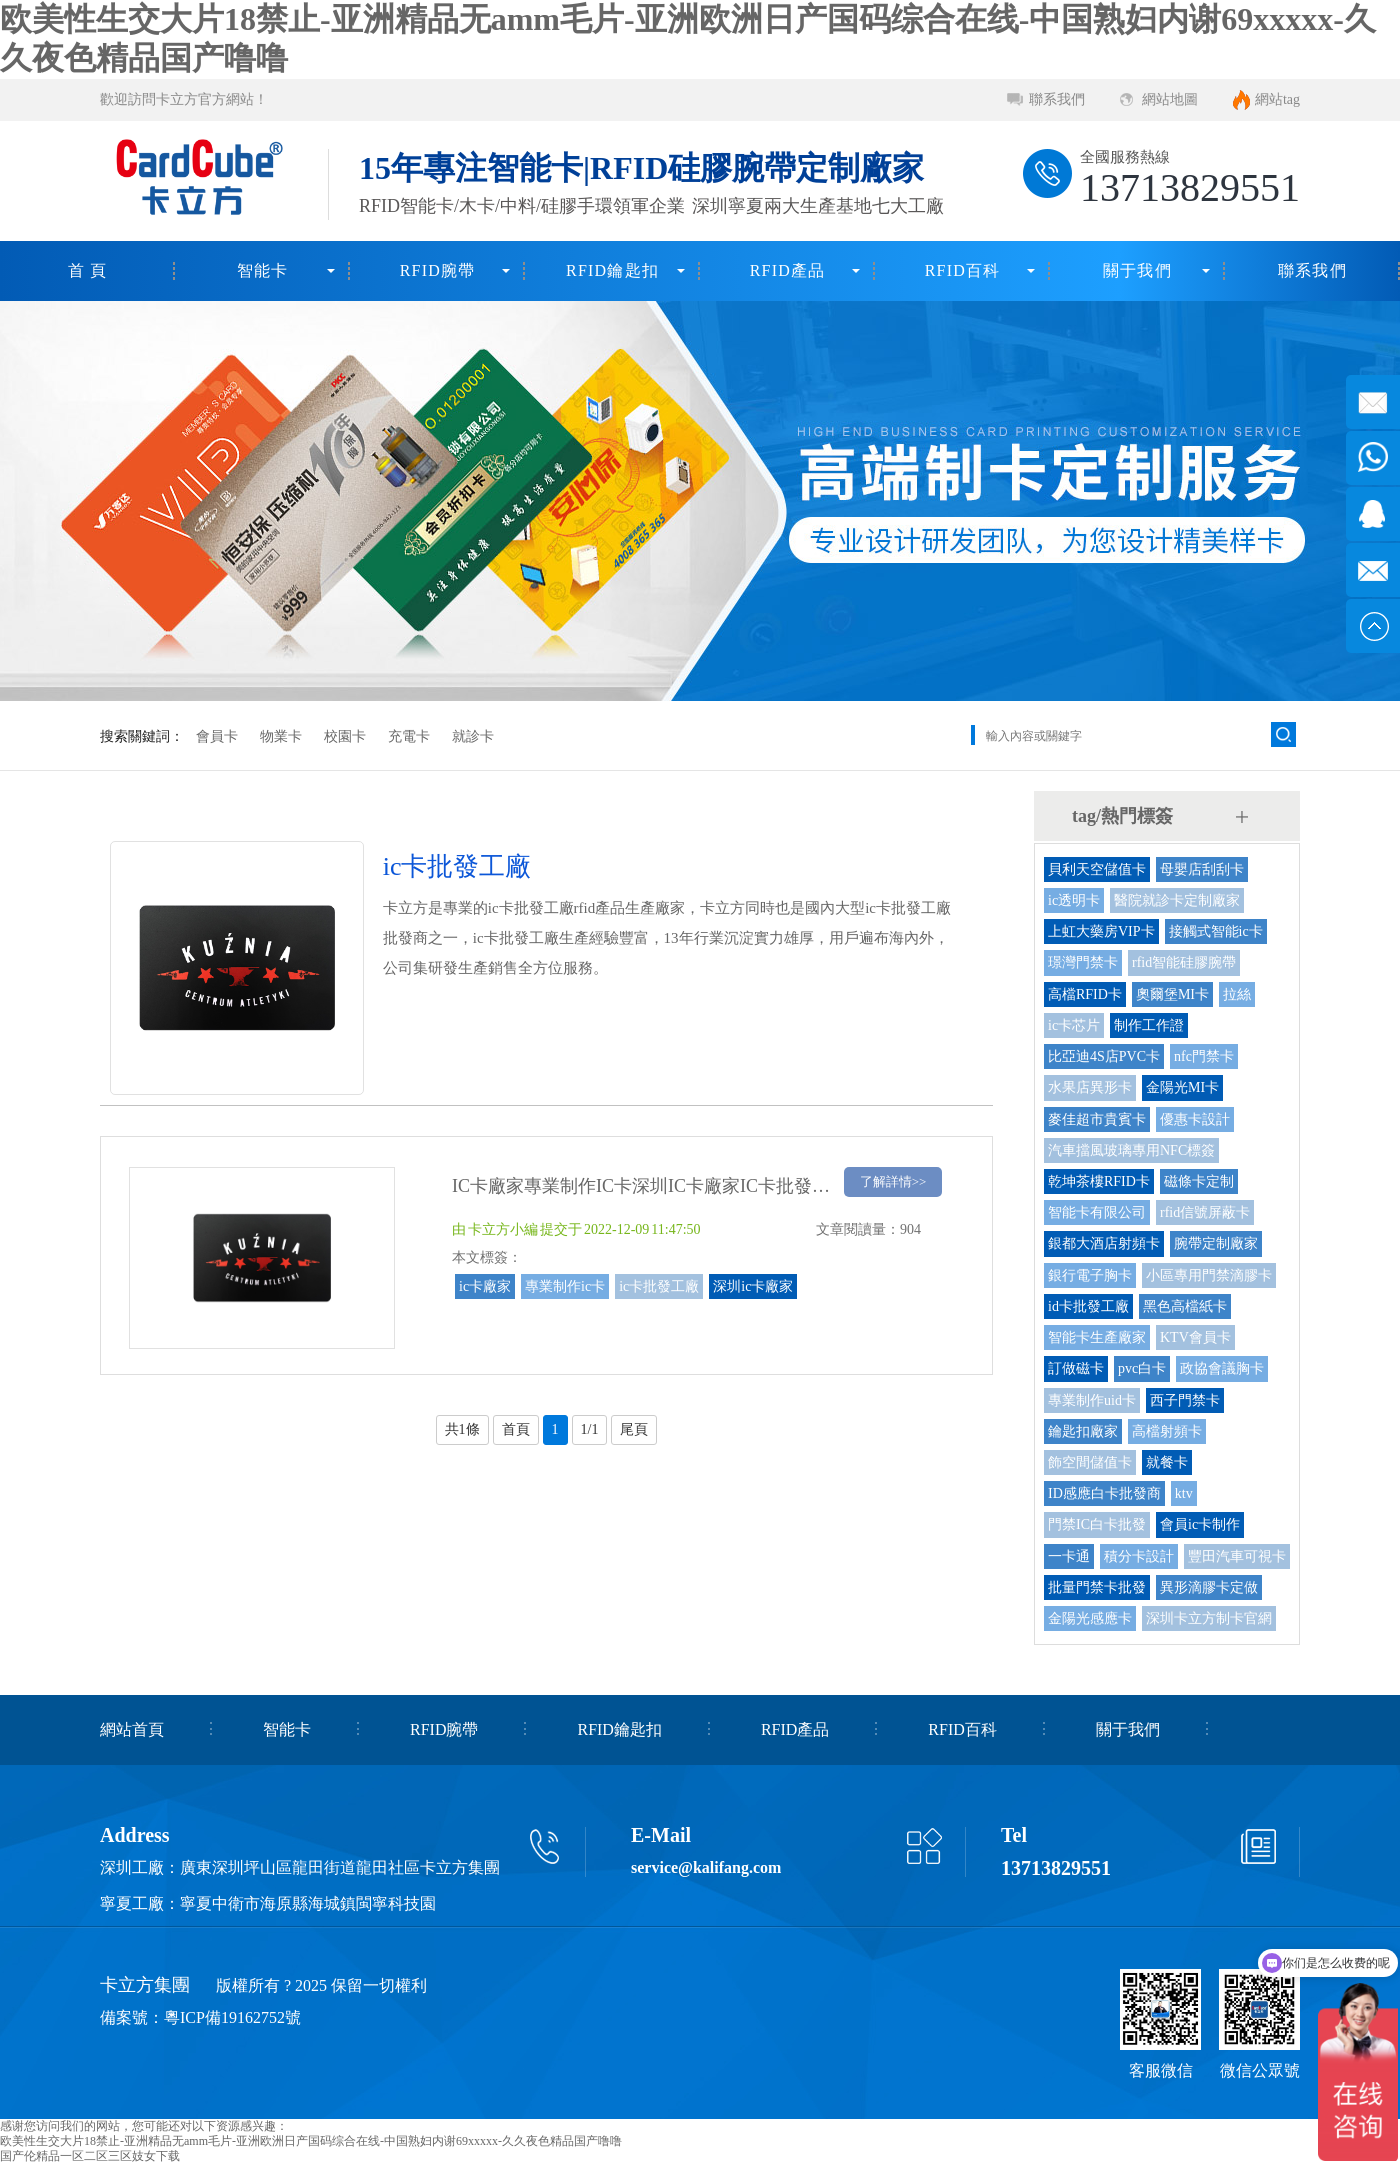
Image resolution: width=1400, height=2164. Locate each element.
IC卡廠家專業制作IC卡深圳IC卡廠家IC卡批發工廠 (650, 1186)
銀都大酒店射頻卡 (1104, 1243)
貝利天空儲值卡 (1097, 869)
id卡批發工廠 (1088, 1306)
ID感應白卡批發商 (1104, 1493)
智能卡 (263, 270)
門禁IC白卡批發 (1097, 1524)
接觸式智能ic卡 (1216, 931)
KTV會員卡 (1195, 1337)
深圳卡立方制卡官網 (1209, 1618)
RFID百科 (963, 270)
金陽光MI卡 (1182, 1087)
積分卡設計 (1139, 1556)
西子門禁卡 (1185, 1400)
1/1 (590, 1429)
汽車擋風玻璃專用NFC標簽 (1131, 1150)
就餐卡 (1167, 1462)
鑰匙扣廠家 (1083, 1431)
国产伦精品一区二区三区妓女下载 (90, 2156)
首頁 (516, 1429)
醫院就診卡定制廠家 (1177, 900)
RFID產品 (788, 270)
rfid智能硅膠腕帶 (1184, 962)
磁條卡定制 (1199, 1181)
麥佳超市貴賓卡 (1097, 1119)
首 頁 (88, 270)
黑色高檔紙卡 (1185, 1306)
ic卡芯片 (1074, 1025)
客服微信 (1161, 2070)
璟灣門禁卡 (1083, 962)
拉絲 (1237, 994)
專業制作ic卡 (565, 1286)
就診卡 (473, 736)
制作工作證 (1149, 1025)
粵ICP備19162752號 (232, 2017)
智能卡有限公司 (1097, 1212)
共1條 (462, 1429)
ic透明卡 (1074, 900)
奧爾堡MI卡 (1172, 994)
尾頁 (634, 1429)
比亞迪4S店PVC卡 (1104, 1056)
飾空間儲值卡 (1090, 1462)
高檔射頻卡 (1167, 1431)
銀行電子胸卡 (1090, 1275)
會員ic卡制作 (1200, 1524)
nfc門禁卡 (1204, 1056)
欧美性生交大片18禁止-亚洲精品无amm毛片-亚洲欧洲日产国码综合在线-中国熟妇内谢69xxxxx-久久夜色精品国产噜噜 (311, 2141)
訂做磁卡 (1076, 1368)
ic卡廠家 (485, 1286)
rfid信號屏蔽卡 (1205, 1212)
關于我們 (1137, 270)
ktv (1184, 1493)
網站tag (1277, 99)
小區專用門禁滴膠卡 (1209, 1275)
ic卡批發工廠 (659, 1286)
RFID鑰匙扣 (612, 270)
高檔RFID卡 (1085, 994)
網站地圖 (1170, 99)
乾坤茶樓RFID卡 (1099, 1181)
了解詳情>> (893, 1181)
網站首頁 (132, 1729)
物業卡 (281, 736)
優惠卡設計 (1195, 1119)
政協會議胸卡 (1222, 1368)
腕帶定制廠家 (1216, 1243)
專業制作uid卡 (1092, 1400)
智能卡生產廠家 (1097, 1337)
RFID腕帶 (438, 270)
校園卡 (345, 736)
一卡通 (1069, 1556)
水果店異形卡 (1090, 1087)
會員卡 (217, 736)
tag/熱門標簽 (1122, 816)
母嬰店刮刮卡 (1202, 869)
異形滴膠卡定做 (1209, 1587)
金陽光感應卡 (1090, 1618)
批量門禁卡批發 (1097, 1587)
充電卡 (409, 736)
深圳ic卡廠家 (753, 1286)
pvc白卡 (1142, 1368)
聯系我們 (1057, 99)
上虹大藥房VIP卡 (1101, 931)
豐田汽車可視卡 (1237, 1556)
